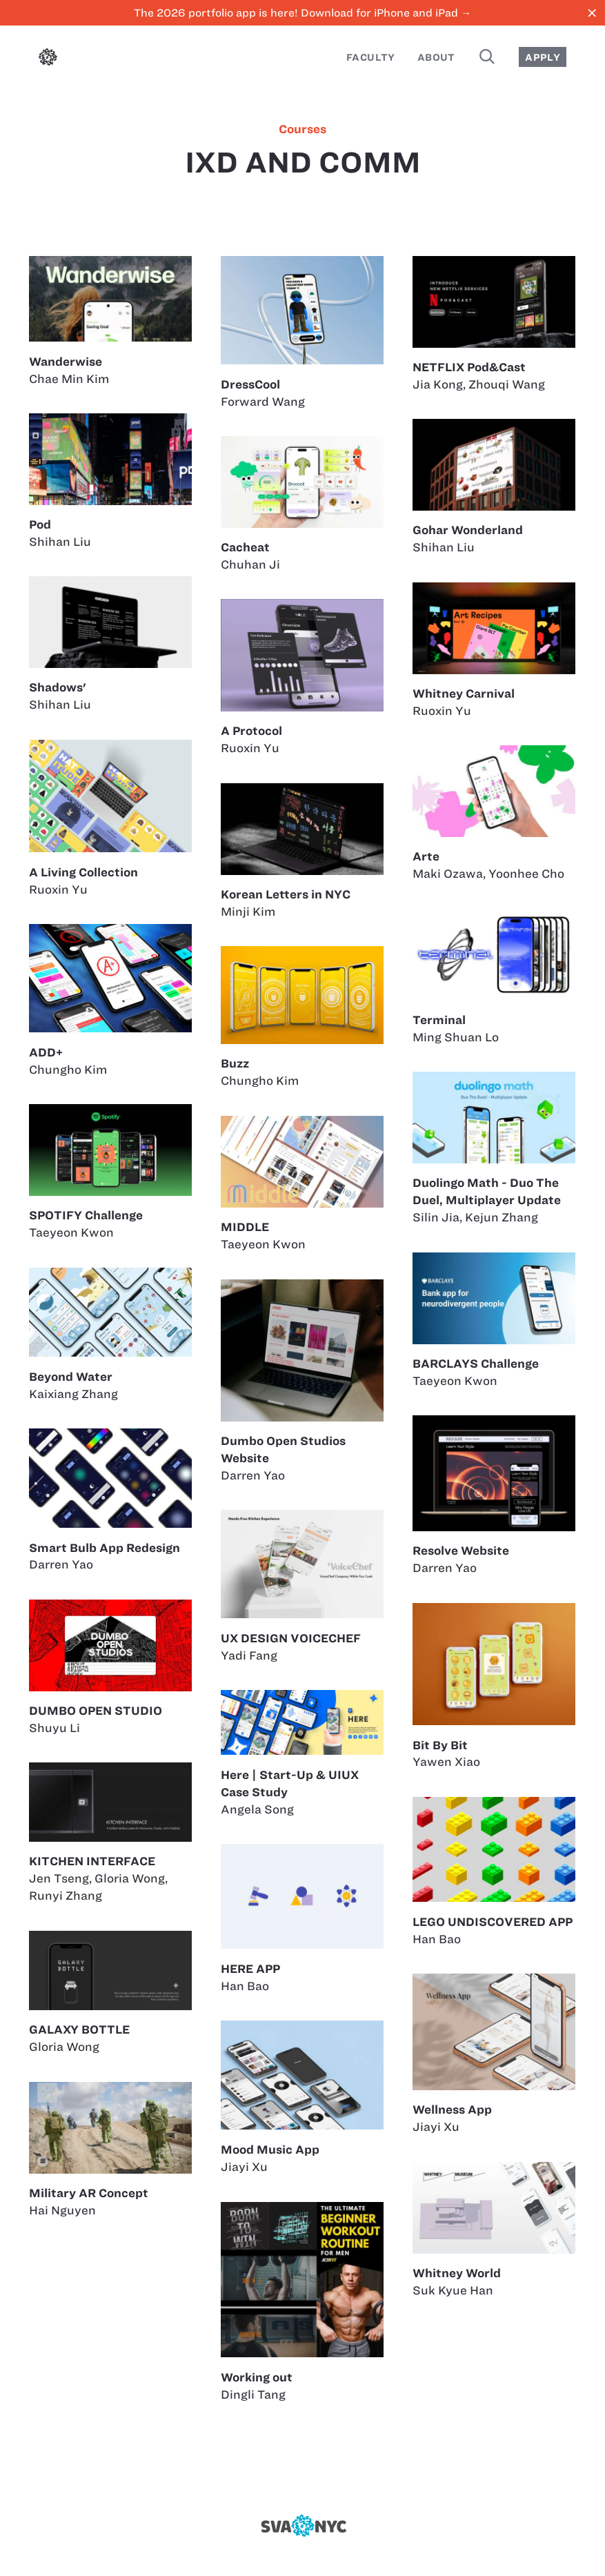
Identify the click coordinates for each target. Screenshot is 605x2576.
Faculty (370, 57)
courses (302, 129)
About (436, 57)
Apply (542, 57)
